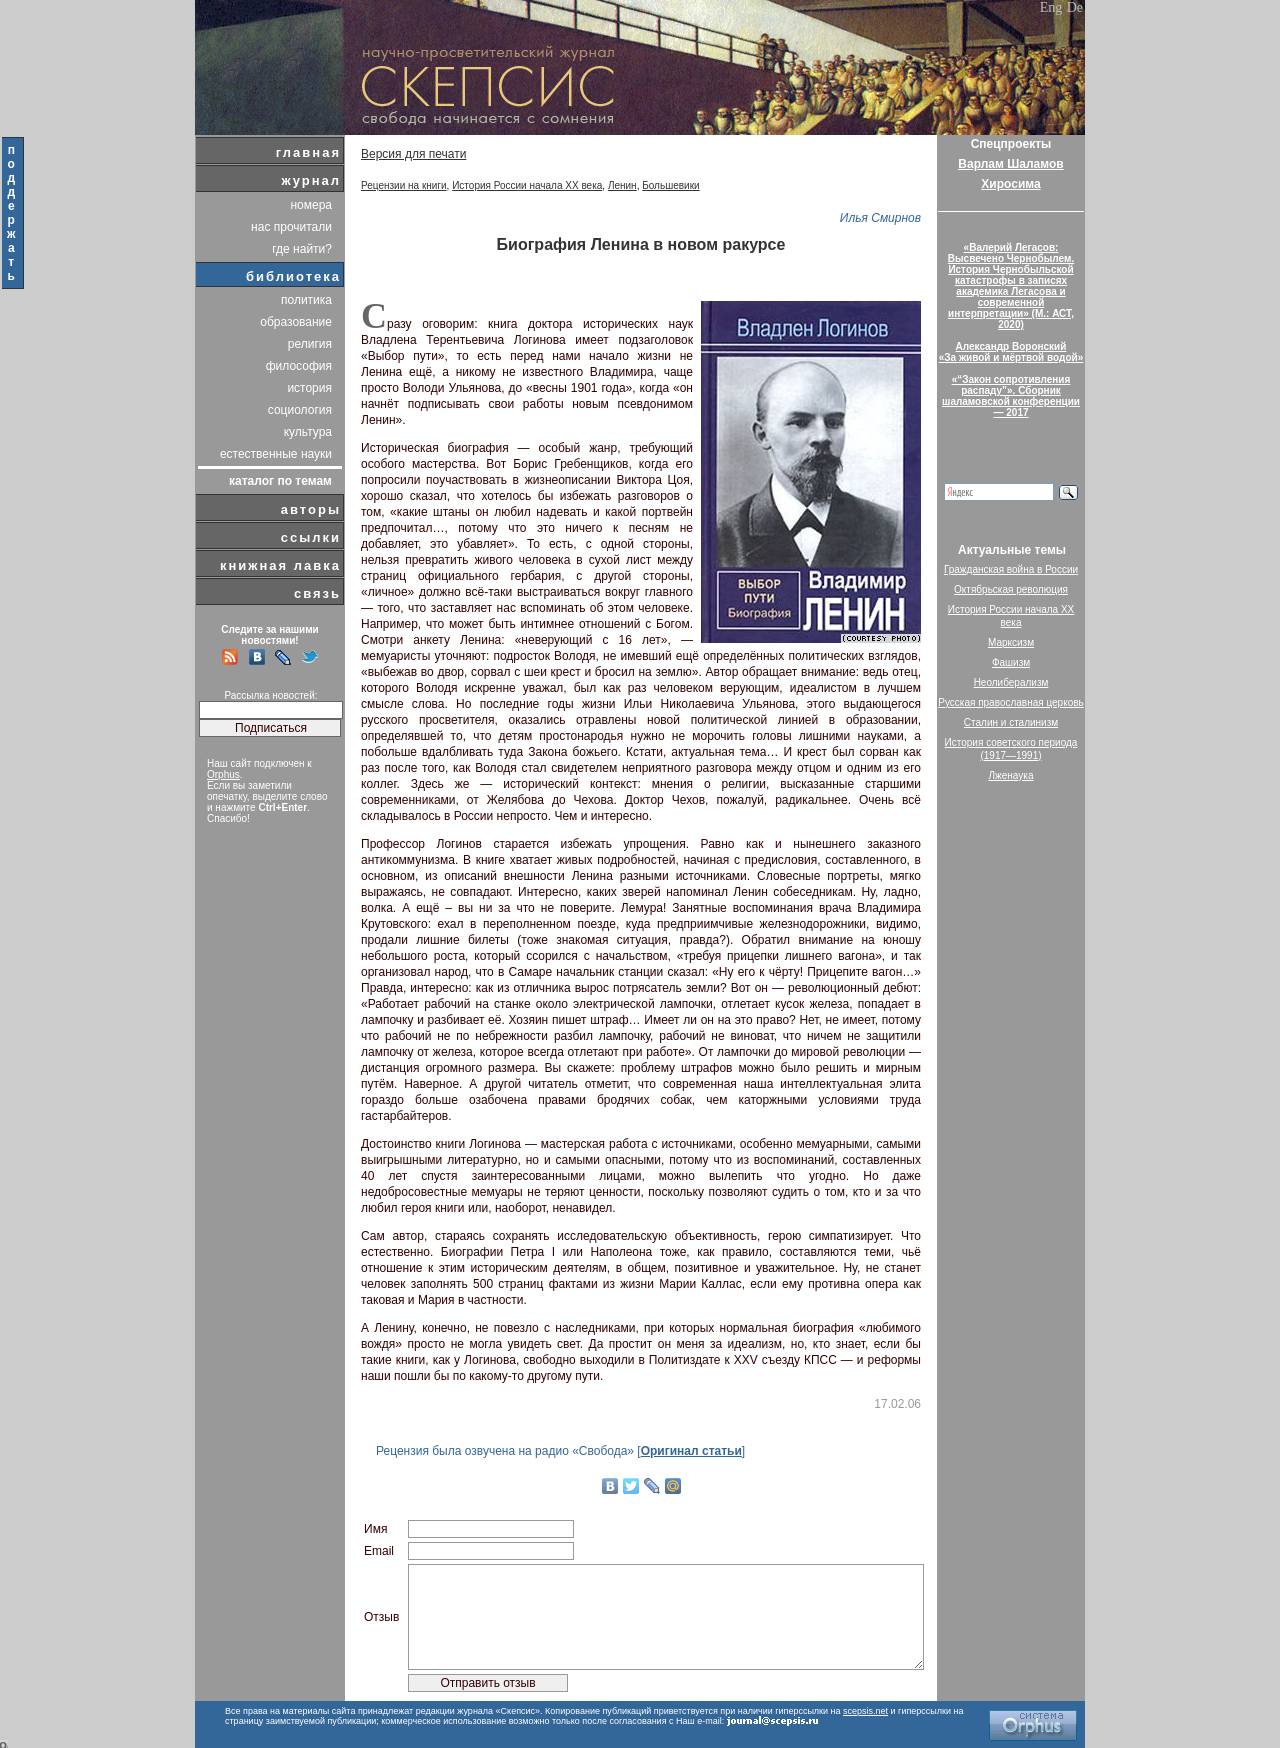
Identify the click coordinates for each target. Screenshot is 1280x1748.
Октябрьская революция (1011, 589)
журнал (311, 180)
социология (300, 410)
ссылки (311, 537)
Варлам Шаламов (1010, 164)
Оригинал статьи (691, 1451)
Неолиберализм (1011, 682)
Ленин (622, 185)
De (1075, 7)
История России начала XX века (527, 185)
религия (310, 344)
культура (308, 432)
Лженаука (1011, 775)
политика (306, 300)
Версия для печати (413, 154)
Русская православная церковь (1011, 702)
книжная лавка (280, 565)
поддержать (12, 213)
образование (296, 322)
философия (299, 366)
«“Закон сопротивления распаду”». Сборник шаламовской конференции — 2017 (1011, 396)
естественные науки (276, 454)
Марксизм (1011, 642)
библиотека (293, 276)
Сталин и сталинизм (1011, 722)
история (309, 388)
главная (308, 152)
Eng (1051, 7)
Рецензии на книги (404, 185)
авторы (311, 509)
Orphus (223, 774)
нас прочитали (291, 227)
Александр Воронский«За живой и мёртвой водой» (1011, 352)
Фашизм (1011, 662)
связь (317, 593)
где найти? (302, 249)
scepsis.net (865, 1711)
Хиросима (1010, 184)
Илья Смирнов (880, 218)
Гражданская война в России (1011, 569)
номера (311, 205)
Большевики (670, 185)
